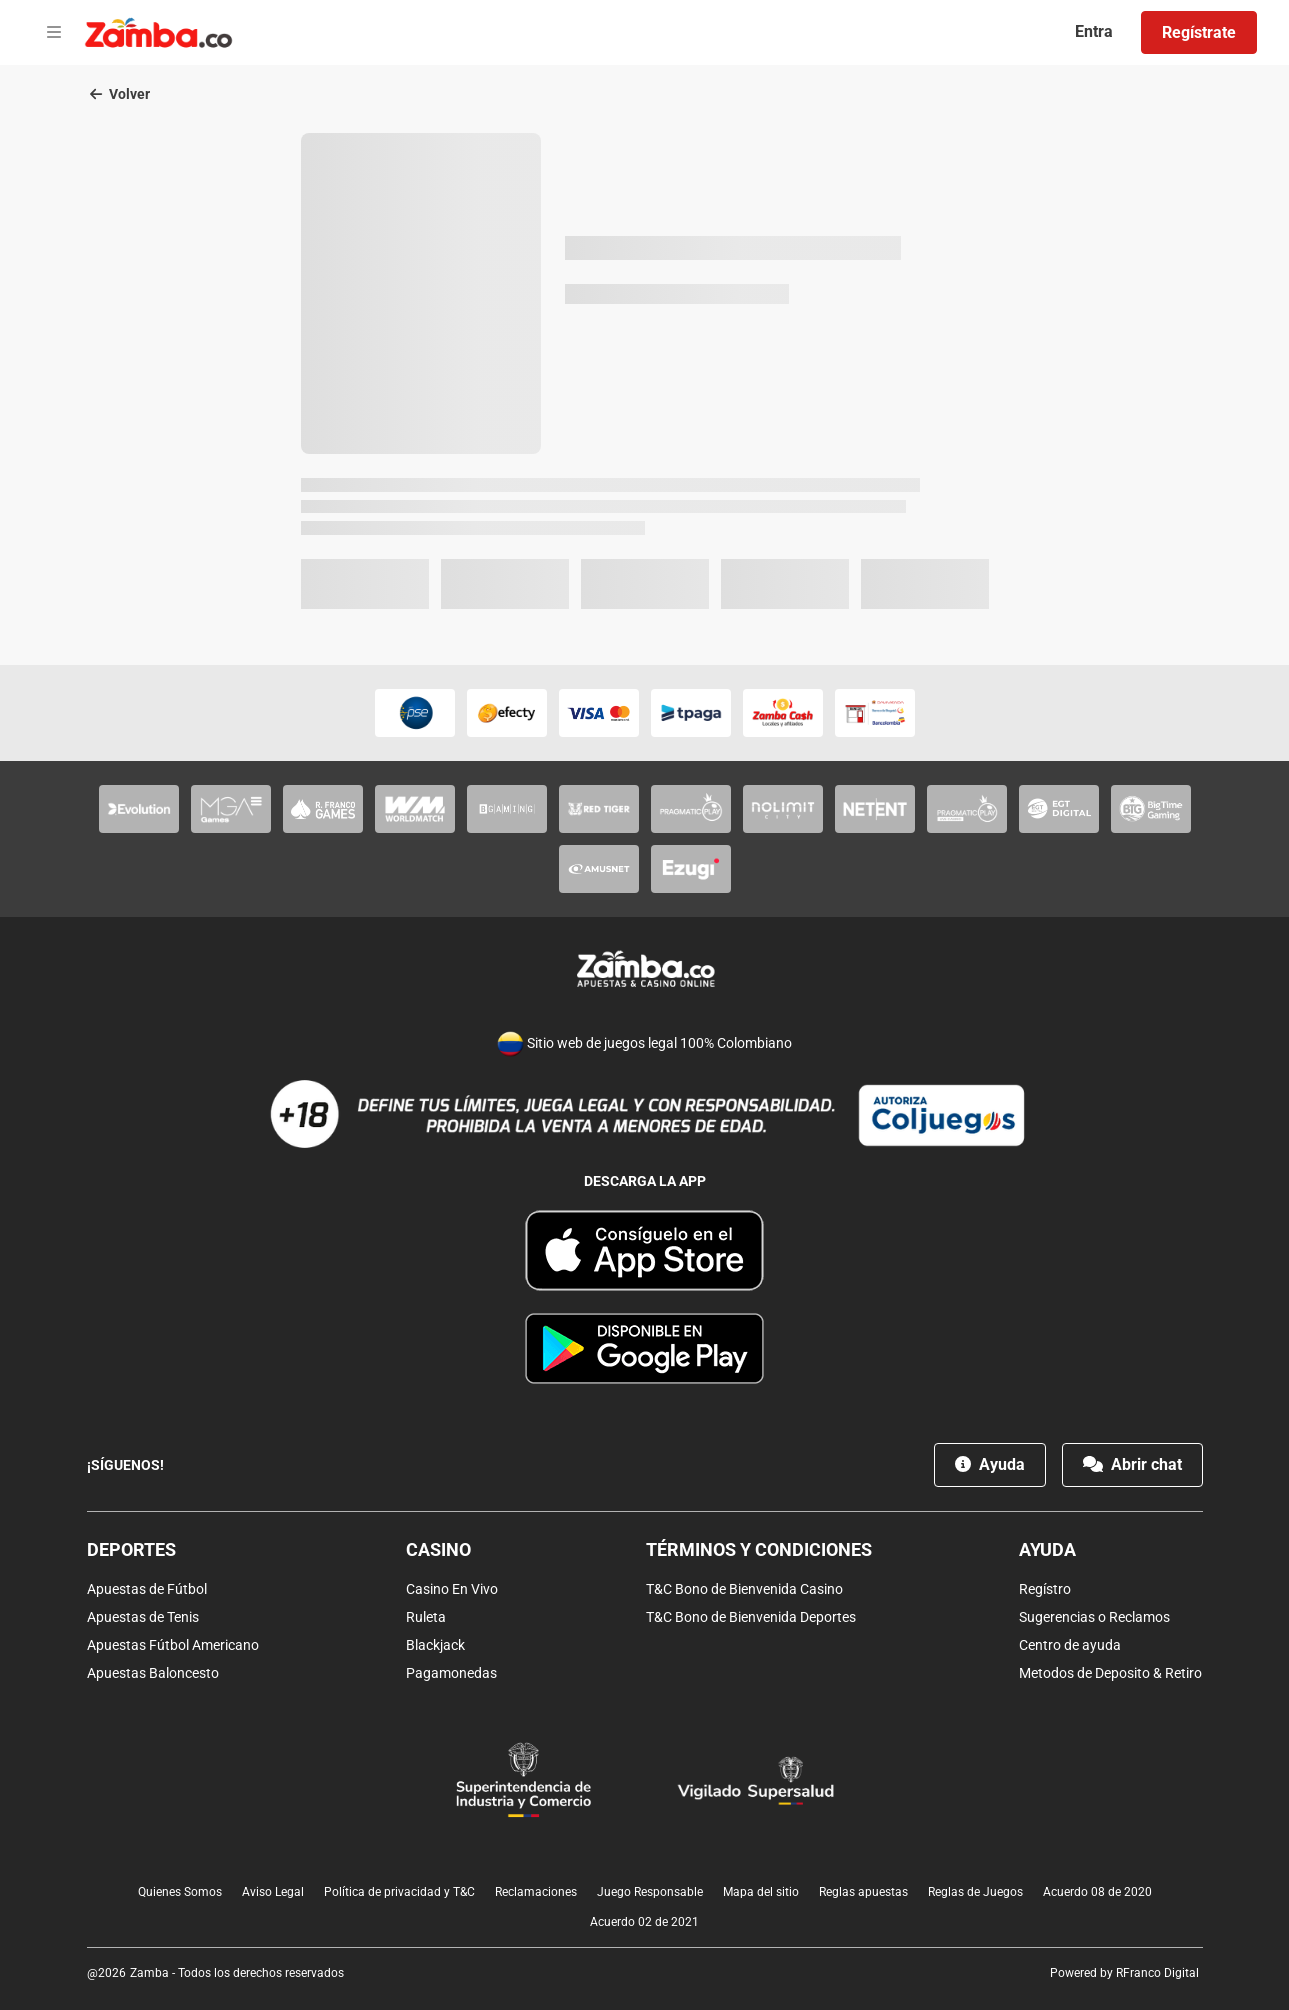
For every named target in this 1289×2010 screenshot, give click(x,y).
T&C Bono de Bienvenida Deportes (751, 1617)
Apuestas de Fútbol (147, 1589)
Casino (438, 1549)
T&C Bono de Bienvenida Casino (744, 1589)
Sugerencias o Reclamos (1094, 1617)
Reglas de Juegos (975, 1892)
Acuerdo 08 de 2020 (1097, 1892)
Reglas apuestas (863, 1892)
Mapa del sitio (761, 1892)
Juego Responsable (650, 1892)
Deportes (131, 1549)
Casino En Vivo (452, 1589)
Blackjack (435, 1645)
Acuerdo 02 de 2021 (644, 1922)
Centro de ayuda (1070, 1645)
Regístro (1045, 1589)
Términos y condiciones (759, 1549)
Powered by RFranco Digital (1124, 1973)
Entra (1094, 31)
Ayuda (990, 1464)
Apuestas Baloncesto (153, 1673)
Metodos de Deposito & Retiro (1110, 1673)
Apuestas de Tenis (143, 1617)
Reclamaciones (536, 1892)
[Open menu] (54, 33)
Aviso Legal (273, 1892)
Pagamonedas (451, 1673)
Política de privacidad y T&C (399, 1892)
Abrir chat (1132, 1464)
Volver (120, 94)
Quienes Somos (180, 1892)
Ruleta (426, 1617)
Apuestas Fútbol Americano (173, 1645)
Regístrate (1199, 32)
